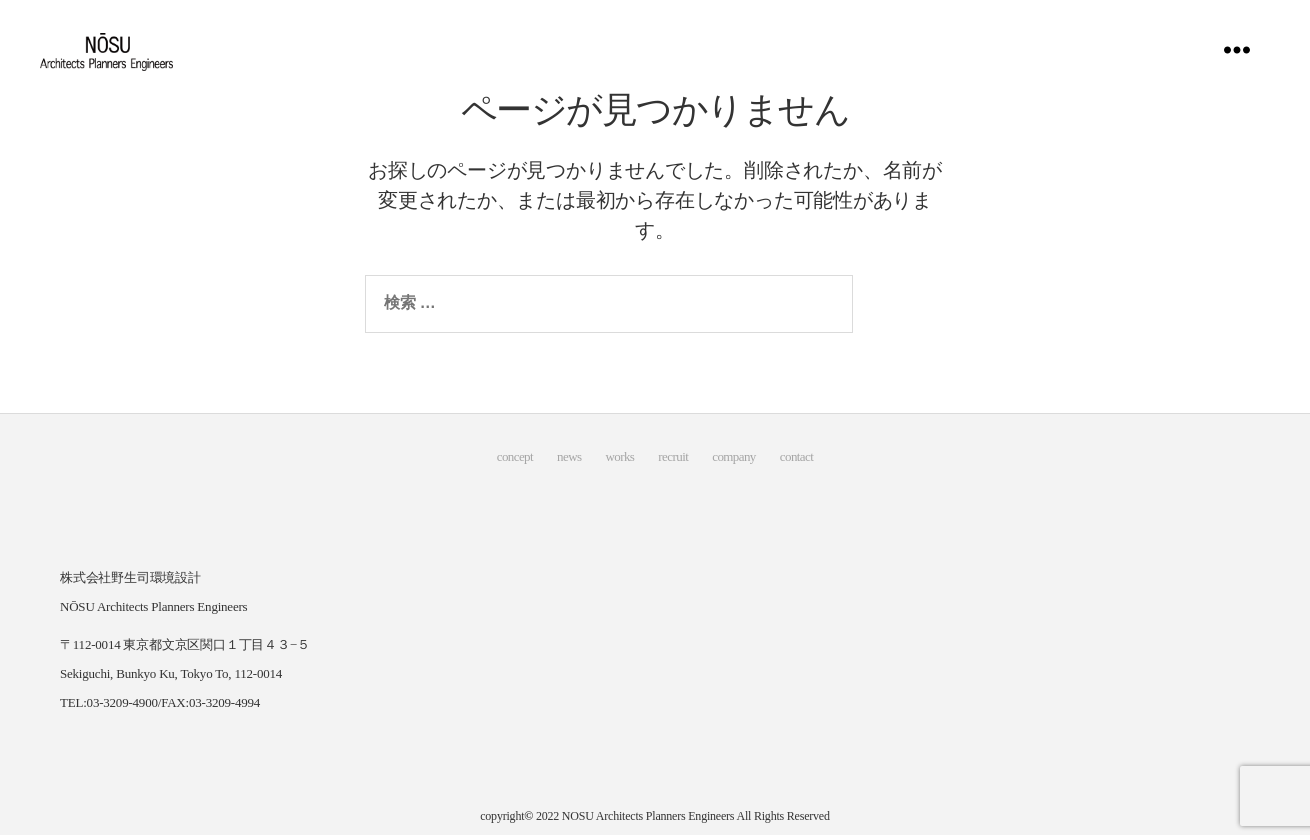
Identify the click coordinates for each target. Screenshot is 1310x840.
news (569, 463)
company (734, 463)
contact (796, 463)
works (619, 463)
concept (515, 463)
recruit (673, 463)
